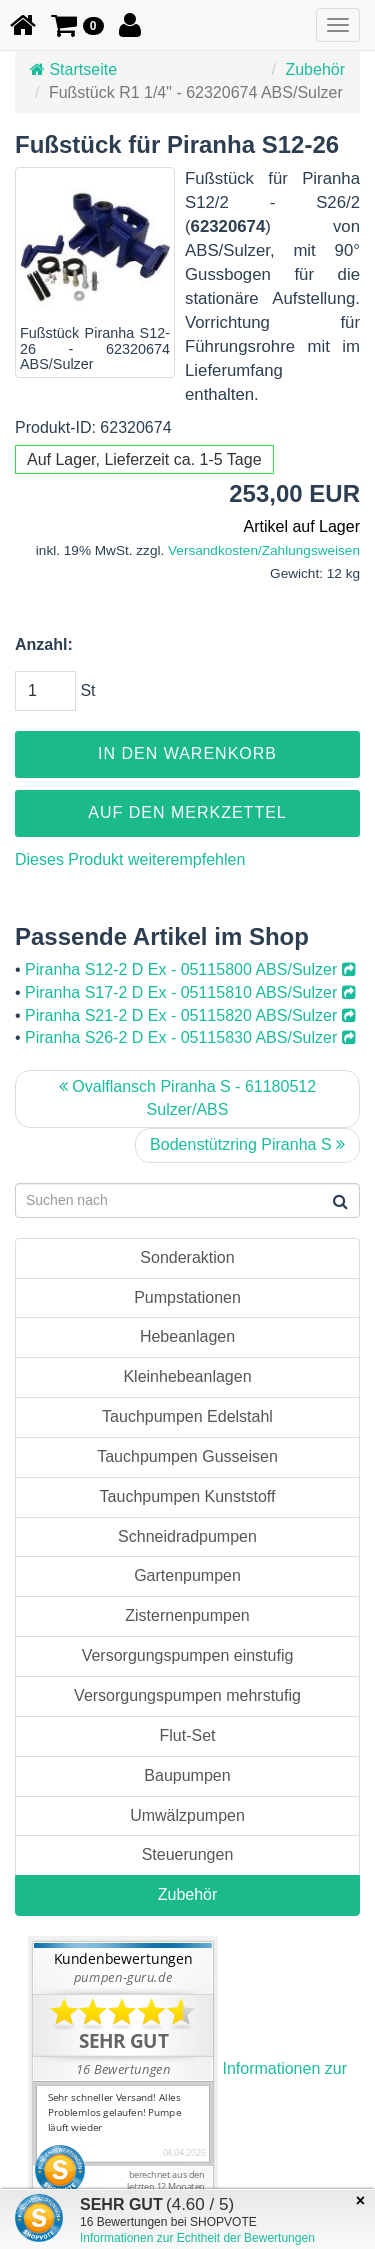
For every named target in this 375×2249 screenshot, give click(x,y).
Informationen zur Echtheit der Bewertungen (197, 2238)
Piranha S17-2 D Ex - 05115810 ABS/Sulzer (190, 992)
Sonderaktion (187, 1257)
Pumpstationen (187, 1297)
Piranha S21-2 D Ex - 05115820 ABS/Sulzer (190, 1015)
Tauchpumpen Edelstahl (187, 1416)
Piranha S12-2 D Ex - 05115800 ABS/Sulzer (190, 969)
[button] (77, 25)
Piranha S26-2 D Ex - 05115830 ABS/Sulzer (190, 1037)
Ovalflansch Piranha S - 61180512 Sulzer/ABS (187, 1098)
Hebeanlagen (187, 1336)
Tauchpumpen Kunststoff (188, 1496)
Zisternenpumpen (187, 1615)
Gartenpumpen (187, 1575)
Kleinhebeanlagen (187, 1376)
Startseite (73, 69)
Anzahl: (44, 644)
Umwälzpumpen (187, 1815)
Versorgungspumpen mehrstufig (187, 1695)
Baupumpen (187, 1775)
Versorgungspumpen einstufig (188, 1655)
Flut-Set (187, 1735)
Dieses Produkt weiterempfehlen (130, 859)
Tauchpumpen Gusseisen (187, 1456)
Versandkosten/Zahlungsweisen (264, 550)
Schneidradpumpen (187, 1536)
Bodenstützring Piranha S (247, 1144)
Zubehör (315, 69)
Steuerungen (188, 1854)
